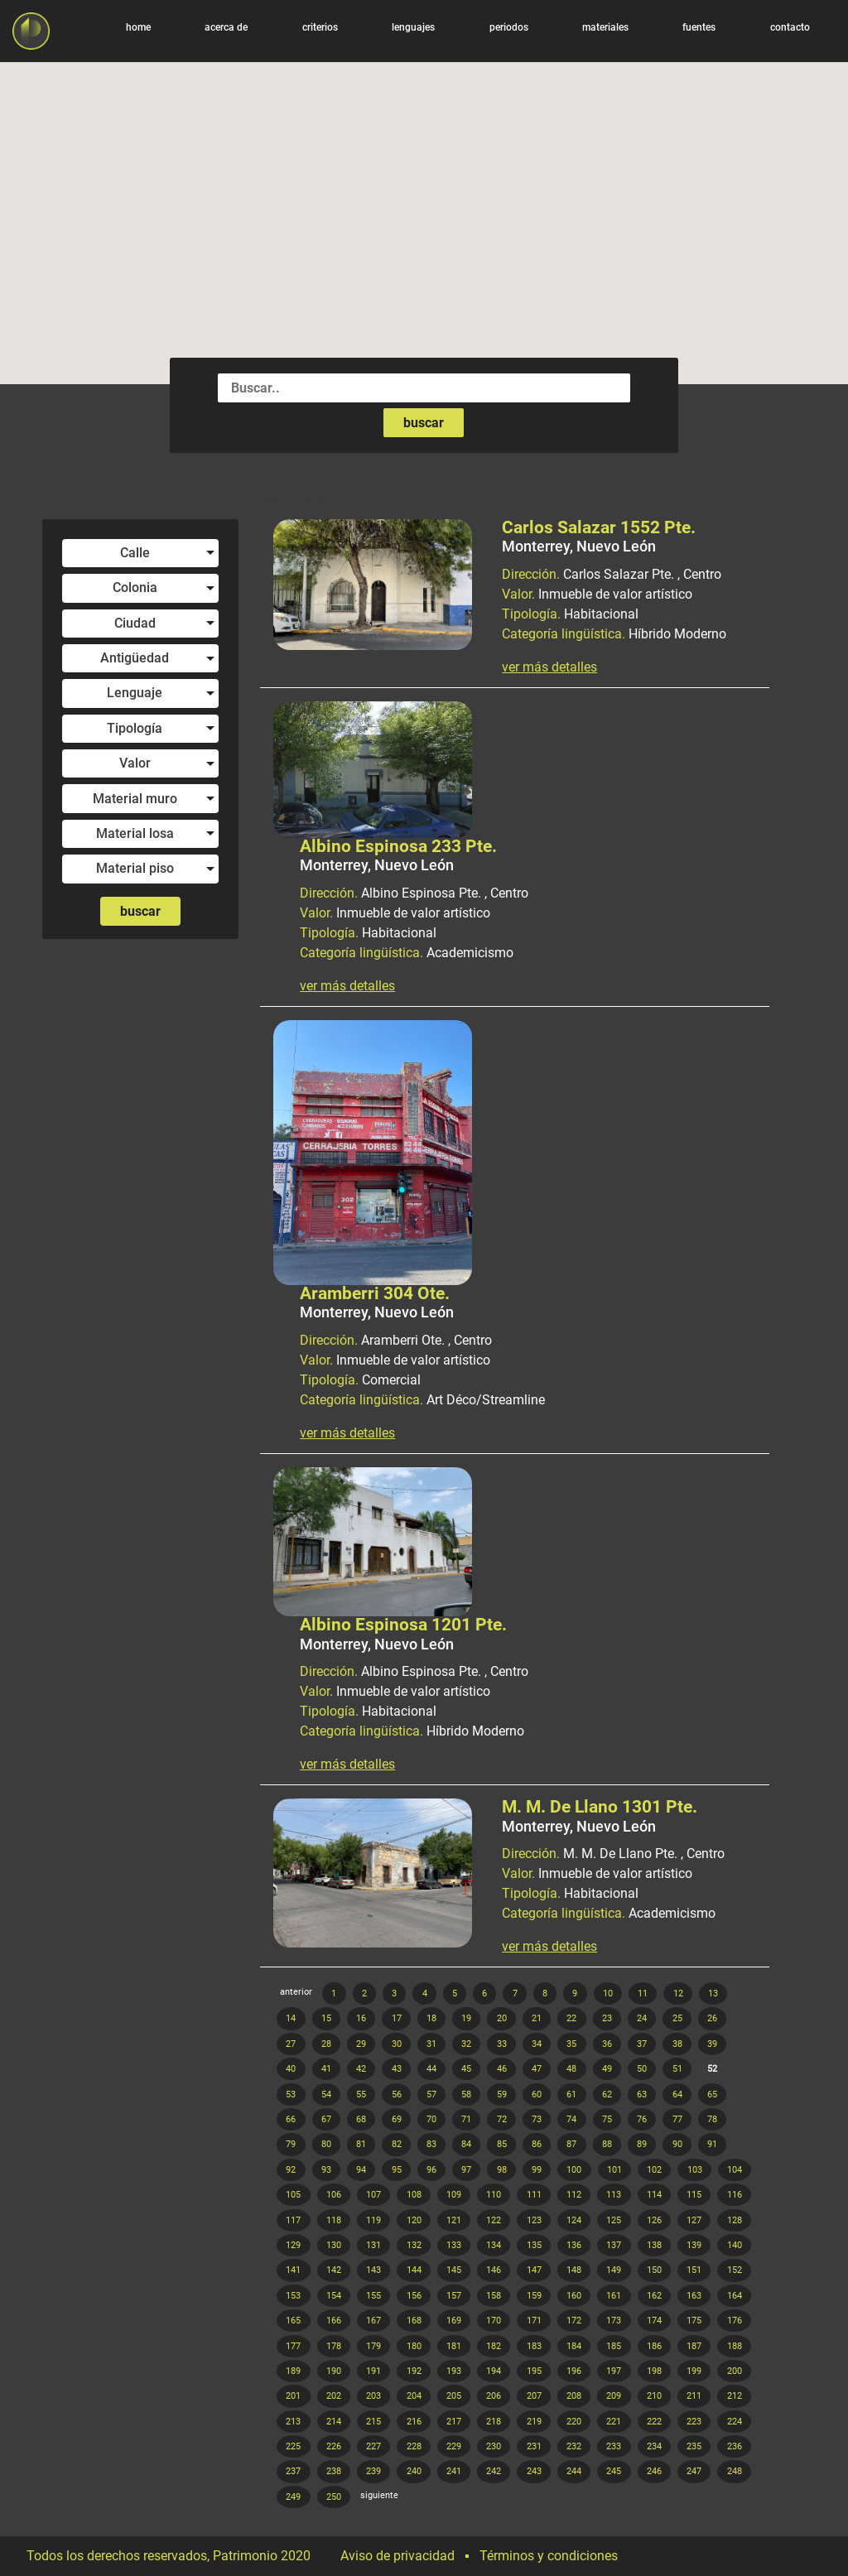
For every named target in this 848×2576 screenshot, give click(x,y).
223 (694, 2421)
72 (502, 2119)
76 (642, 2119)
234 (654, 2446)
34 (537, 2044)
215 (373, 2421)
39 (712, 2044)
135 (534, 2245)
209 (613, 2396)
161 (613, 2295)
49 (607, 2068)
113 (613, 2194)
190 (333, 2371)
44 (431, 2068)
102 (654, 2169)
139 (694, 2245)
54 (326, 2094)
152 (734, 2270)
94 (361, 2169)
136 (573, 2245)
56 (397, 2094)
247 (694, 2471)
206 (493, 2396)
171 (534, 2320)
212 (734, 2396)
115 (694, 2194)
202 (333, 2396)
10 (608, 1993)
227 (373, 2446)
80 (326, 2144)
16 (361, 2018)
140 (734, 2245)
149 (613, 2270)
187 (694, 2346)
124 (573, 2220)
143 (373, 2270)
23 (607, 2018)
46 (502, 2068)
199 (694, 2371)
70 (431, 2119)
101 (614, 2169)
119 (373, 2220)
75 (607, 2119)
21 (537, 2018)
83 (431, 2144)
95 (397, 2169)
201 (293, 2396)
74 (571, 2119)
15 (326, 2018)
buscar (423, 423)
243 (534, 2471)
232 (573, 2446)
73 (537, 2119)
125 (613, 2220)
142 (333, 2270)
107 (373, 2194)
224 (734, 2421)
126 (654, 2220)
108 (414, 2194)
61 (571, 2094)
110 (493, 2194)
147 (534, 2270)
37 (642, 2044)
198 (654, 2371)
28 (326, 2044)
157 (453, 2295)
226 (333, 2446)
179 (373, 2346)
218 (493, 2421)
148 (573, 2270)
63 (642, 2094)
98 (502, 2169)
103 (694, 2169)
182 (493, 2346)
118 (333, 2220)
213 (293, 2421)
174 (654, 2320)
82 (397, 2144)
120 (414, 2220)
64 (677, 2094)
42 (361, 2068)
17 (397, 2018)
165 (293, 2320)
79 (291, 2144)
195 (534, 2371)
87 (571, 2144)
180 (414, 2346)
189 (293, 2371)
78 (712, 2119)
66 (291, 2119)
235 (694, 2446)
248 (734, 2471)
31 (431, 2044)
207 (534, 2396)
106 (333, 2194)
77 (677, 2119)
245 (613, 2471)
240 (414, 2471)
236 (734, 2446)
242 (493, 2471)
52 (712, 2068)
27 (291, 2044)
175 (694, 2320)
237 (293, 2471)
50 (642, 2068)
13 (713, 1993)
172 (573, 2320)
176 (734, 2320)
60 (537, 2094)
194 (493, 2371)
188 (734, 2346)
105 (293, 2194)
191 (373, 2371)
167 (373, 2320)
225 (293, 2446)
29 (361, 2044)
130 (333, 2245)
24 (642, 2018)
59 (502, 2094)
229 (453, 2446)
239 (373, 2471)
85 (502, 2144)
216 (414, 2421)
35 (571, 2044)
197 (613, 2371)
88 (607, 2144)
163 (694, 2295)
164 (734, 2295)
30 (397, 2044)
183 (534, 2346)
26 (712, 2018)
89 (642, 2144)
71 (466, 2119)
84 (466, 2144)
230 (493, 2446)
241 (453, 2471)
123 (534, 2220)
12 (678, 1993)
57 (431, 2094)
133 (453, 2245)
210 (654, 2396)
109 (453, 2194)
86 (537, 2144)
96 (431, 2169)
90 (677, 2144)
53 (291, 2094)
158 (493, 2295)
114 (654, 2194)
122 (493, 2220)
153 (293, 2295)
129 (293, 2245)
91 (712, 2144)
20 (502, 2018)
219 (534, 2421)
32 (466, 2044)
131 (373, 2245)
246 (654, 2471)
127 (694, 2220)
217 (453, 2421)
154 (333, 2295)
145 (453, 2270)
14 (291, 2018)
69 (397, 2119)
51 (677, 2068)
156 (414, 2295)
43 (397, 2068)
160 (573, 2295)
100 (573, 2169)
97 (466, 2169)
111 (534, 2194)
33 (502, 2044)
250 (333, 2497)
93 (326, 2169)
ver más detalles (549, 667)
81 (361, 2144)
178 (333, 2346)
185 (613, 2346)
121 (453, 2220)
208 (573, 2396)
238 (333, 2471)
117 (293, 2220)
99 (537, 2169)
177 (293, 2346)
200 (734, 2371)
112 (573, 2194)
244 (573, 2471)
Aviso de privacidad (397, 2556)
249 (293, 2497)
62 (607, 2094)
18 (431, 2018)
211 (694, 2396)
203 (373, 2396)
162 (654, 2295)
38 (677, 2044)
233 (613, 2446)
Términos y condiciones (548, 2556)
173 (613, 2320)
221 (613, 2421)
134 (493, 2245)
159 (534, 2295)
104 (734, 2169)
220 (573, 2421)
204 (414, 2396)
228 (414, 2446)
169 (453, 2320)
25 (677, 2018)
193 (453, 2371)
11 (643, 1993)
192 (414, 2371)
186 (654, 2346)
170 (493, 2320)
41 (326, 2068)
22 (571, 2018)
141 (293, 2270)
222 (654, 2421)
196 (573, 2371)
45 (466, 2068)
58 (466, 2094)
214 (333, 2421)
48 (571, 2068)
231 (534, 2446)
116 (734, 2194)
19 (466, 2018)
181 (453, 2346)
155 (373, 2295)
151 (694, 2270)
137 (613, 2245)
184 (573, 2346)
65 (712, 2094)
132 (414, 2245)
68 (361, 2119)
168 (414, 2320)
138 (654, 2245)
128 (734, 2220)
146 (493, 2270)
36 (607, 2044)
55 (361, 2094)
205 (453, 2396)
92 (291, 2169)
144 (414, 2270)
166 (333, 2320)
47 (537, 2068)
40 (291, 2068)
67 (326, 2119)
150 (654, 2270)
